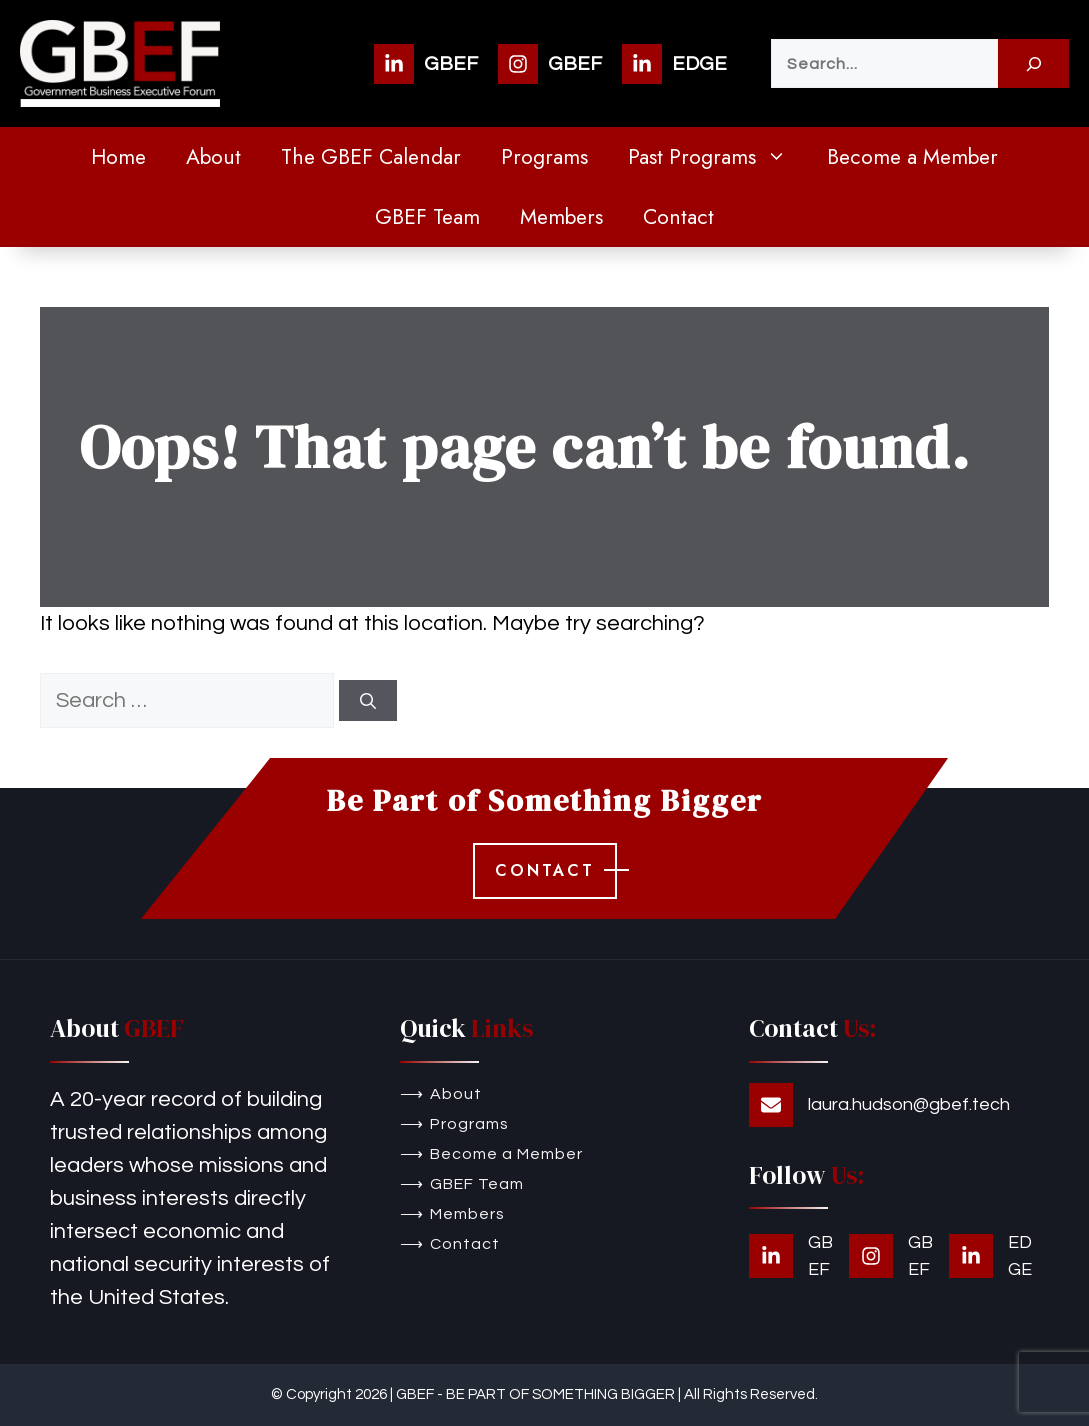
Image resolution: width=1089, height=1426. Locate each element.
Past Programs (717, 157)
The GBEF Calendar (371, 157)
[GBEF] (426, 64)
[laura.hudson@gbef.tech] (879, 1105)
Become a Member (912, 157)
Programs (544, 157)
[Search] (1033, 63)
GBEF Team (427, 217)
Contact (678, 217)
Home (118, 157)
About (213, 157)
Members (561, 217)
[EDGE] (674, 64)
